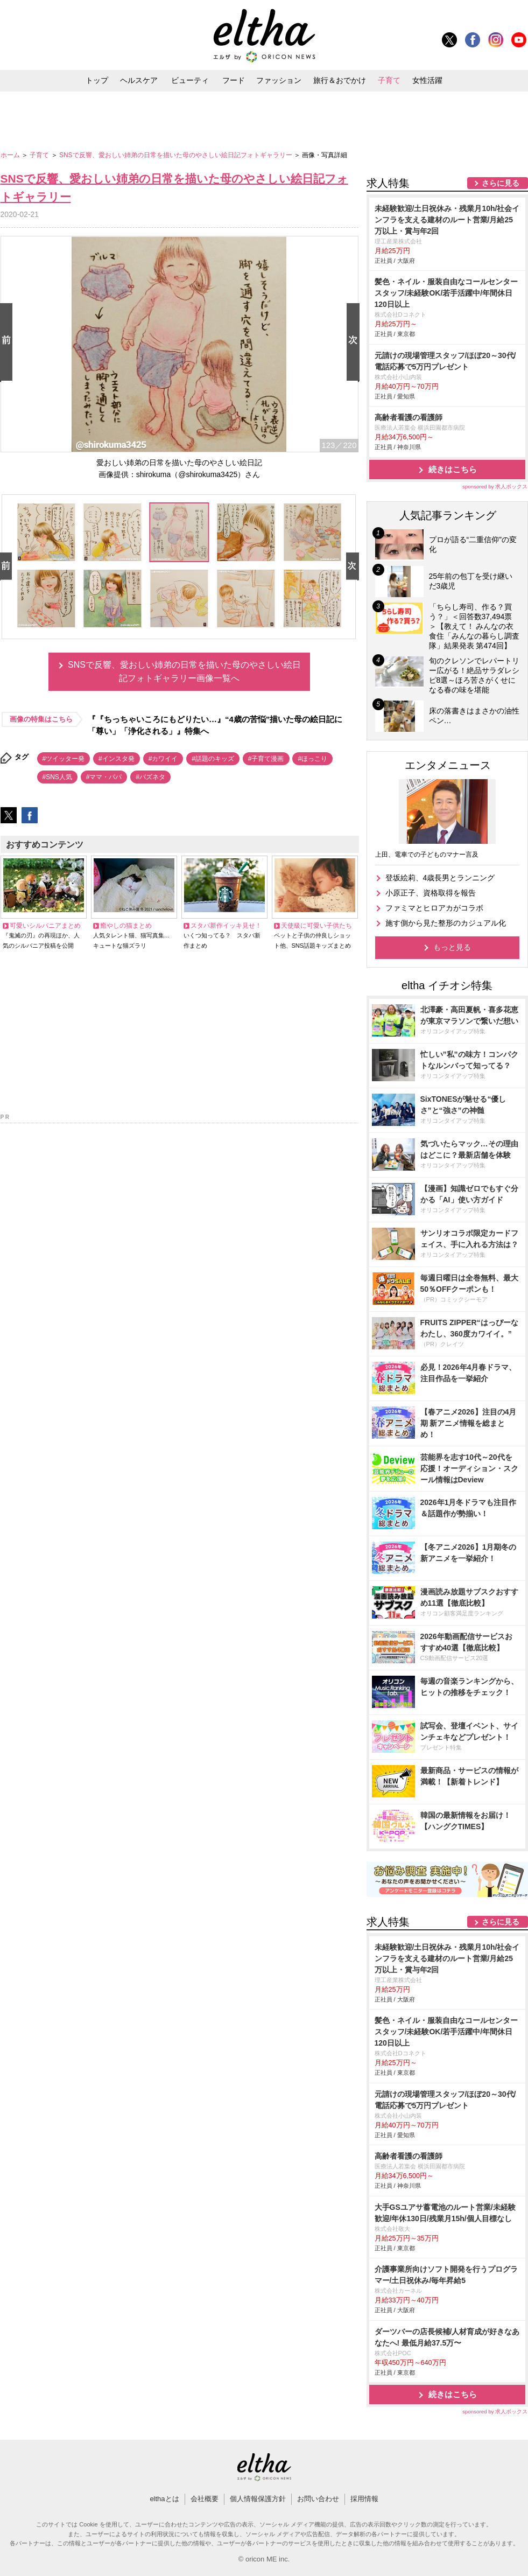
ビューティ (190, 80)
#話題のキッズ (213, 758)
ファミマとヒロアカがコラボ (434, 908)
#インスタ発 (116, 758)
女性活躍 (427, 80)
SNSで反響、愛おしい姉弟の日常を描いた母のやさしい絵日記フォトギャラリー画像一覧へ (184, 671)
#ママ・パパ (104, 777)
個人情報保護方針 (258, 2499)
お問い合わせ (318, 2499)
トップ (97, 80)
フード (233, 80)
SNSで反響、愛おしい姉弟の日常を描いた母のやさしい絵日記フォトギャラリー (176, 155)
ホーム (11, 155)
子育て (389, 80)
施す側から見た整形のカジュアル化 (445, 923)
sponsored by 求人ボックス (495, 486)
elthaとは (164, 2499)
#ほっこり (312, 758)
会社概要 (205, 2499)
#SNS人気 (57, 777)
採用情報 (364, 2499)
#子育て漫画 (266, 758)
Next (355, 342)
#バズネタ (150, 777)
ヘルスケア (139, 80)
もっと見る (452, 947)
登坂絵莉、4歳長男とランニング (440, 877)
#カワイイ (163, 758)
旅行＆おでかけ (339, 80)
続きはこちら (452, 469)
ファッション (278, 80)
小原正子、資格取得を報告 (430, 892)
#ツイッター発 (64, 758)
